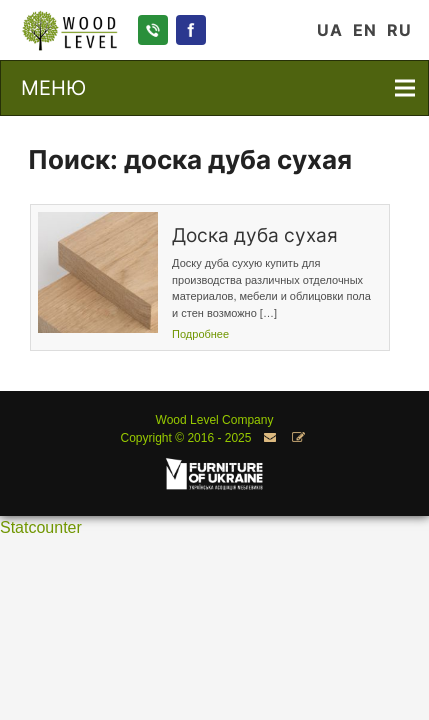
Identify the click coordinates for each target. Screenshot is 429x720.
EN (365, 30)
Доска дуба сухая (255, 235)
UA (330, 30)
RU (399, 30)
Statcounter (41, 527)
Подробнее (200, 334)
